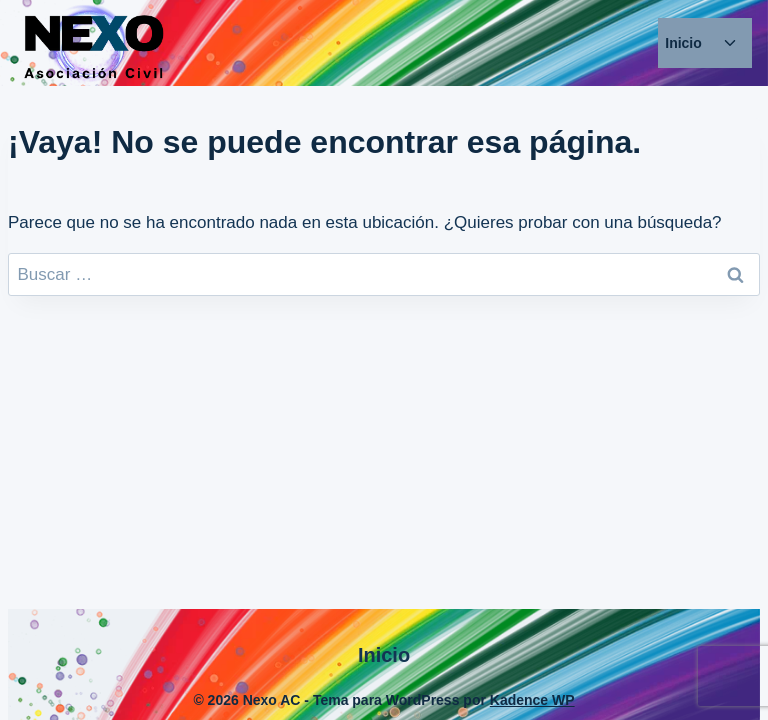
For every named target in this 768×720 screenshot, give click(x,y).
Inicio (683, 43)
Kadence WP (532, 700)
